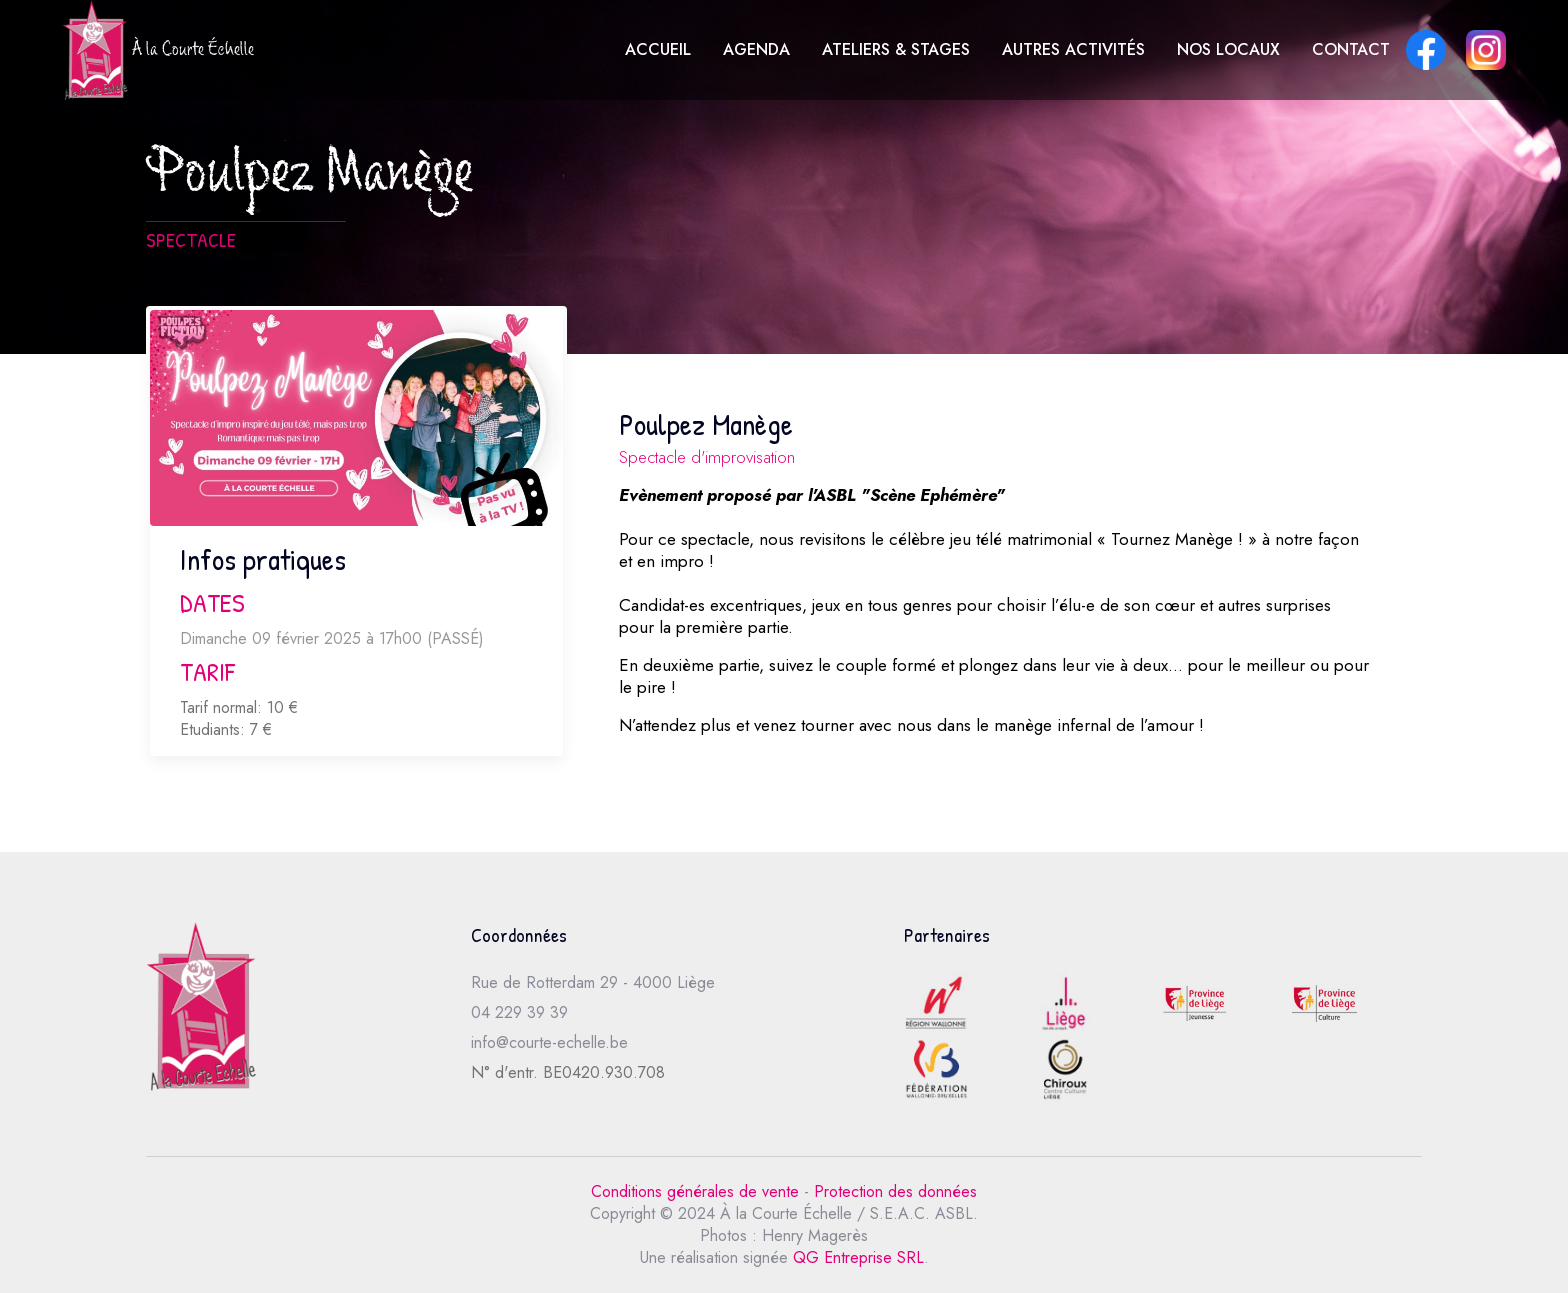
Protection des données (895, 1191)
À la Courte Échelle (158, 50)
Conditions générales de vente (695, 1191)
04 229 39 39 (519, 1012)
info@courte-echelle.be (549, 1042)
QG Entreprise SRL (858, 1257)
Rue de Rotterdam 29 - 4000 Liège (593, 982)
